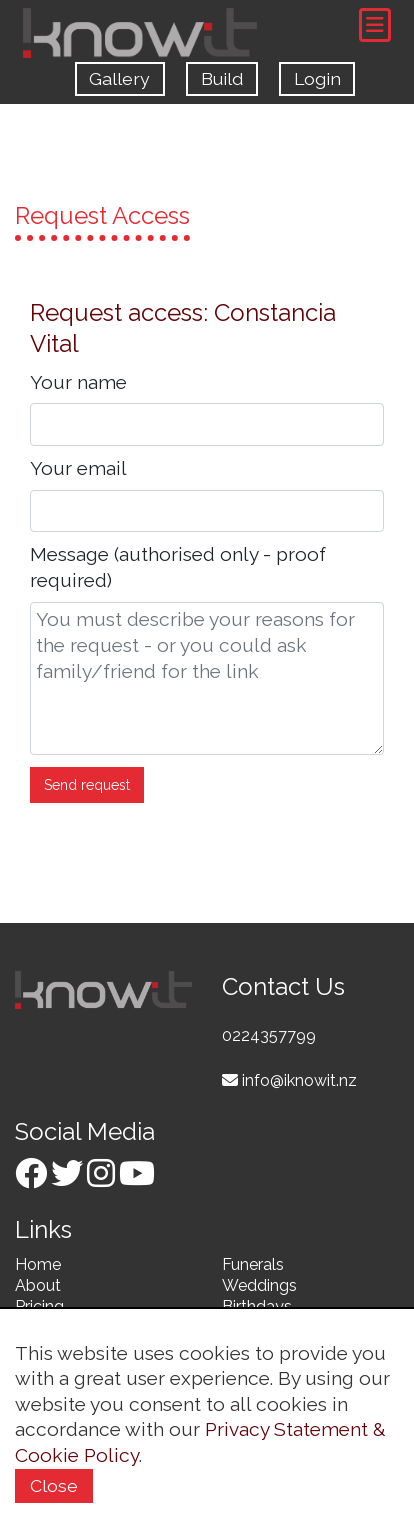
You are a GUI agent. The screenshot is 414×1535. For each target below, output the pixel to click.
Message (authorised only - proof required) (178, 567)
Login (317, 78)
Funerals (253, 1264)
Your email (78, 468)
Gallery (119, 78)
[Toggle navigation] (375, 25)
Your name (78, 382)
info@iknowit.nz (289, 1080)
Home (38, 1264)
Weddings (259, 1285)
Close (54, 1485)
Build (222, 78)
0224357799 (269, 1035)
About (38, 1285)
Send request (87, 785)
